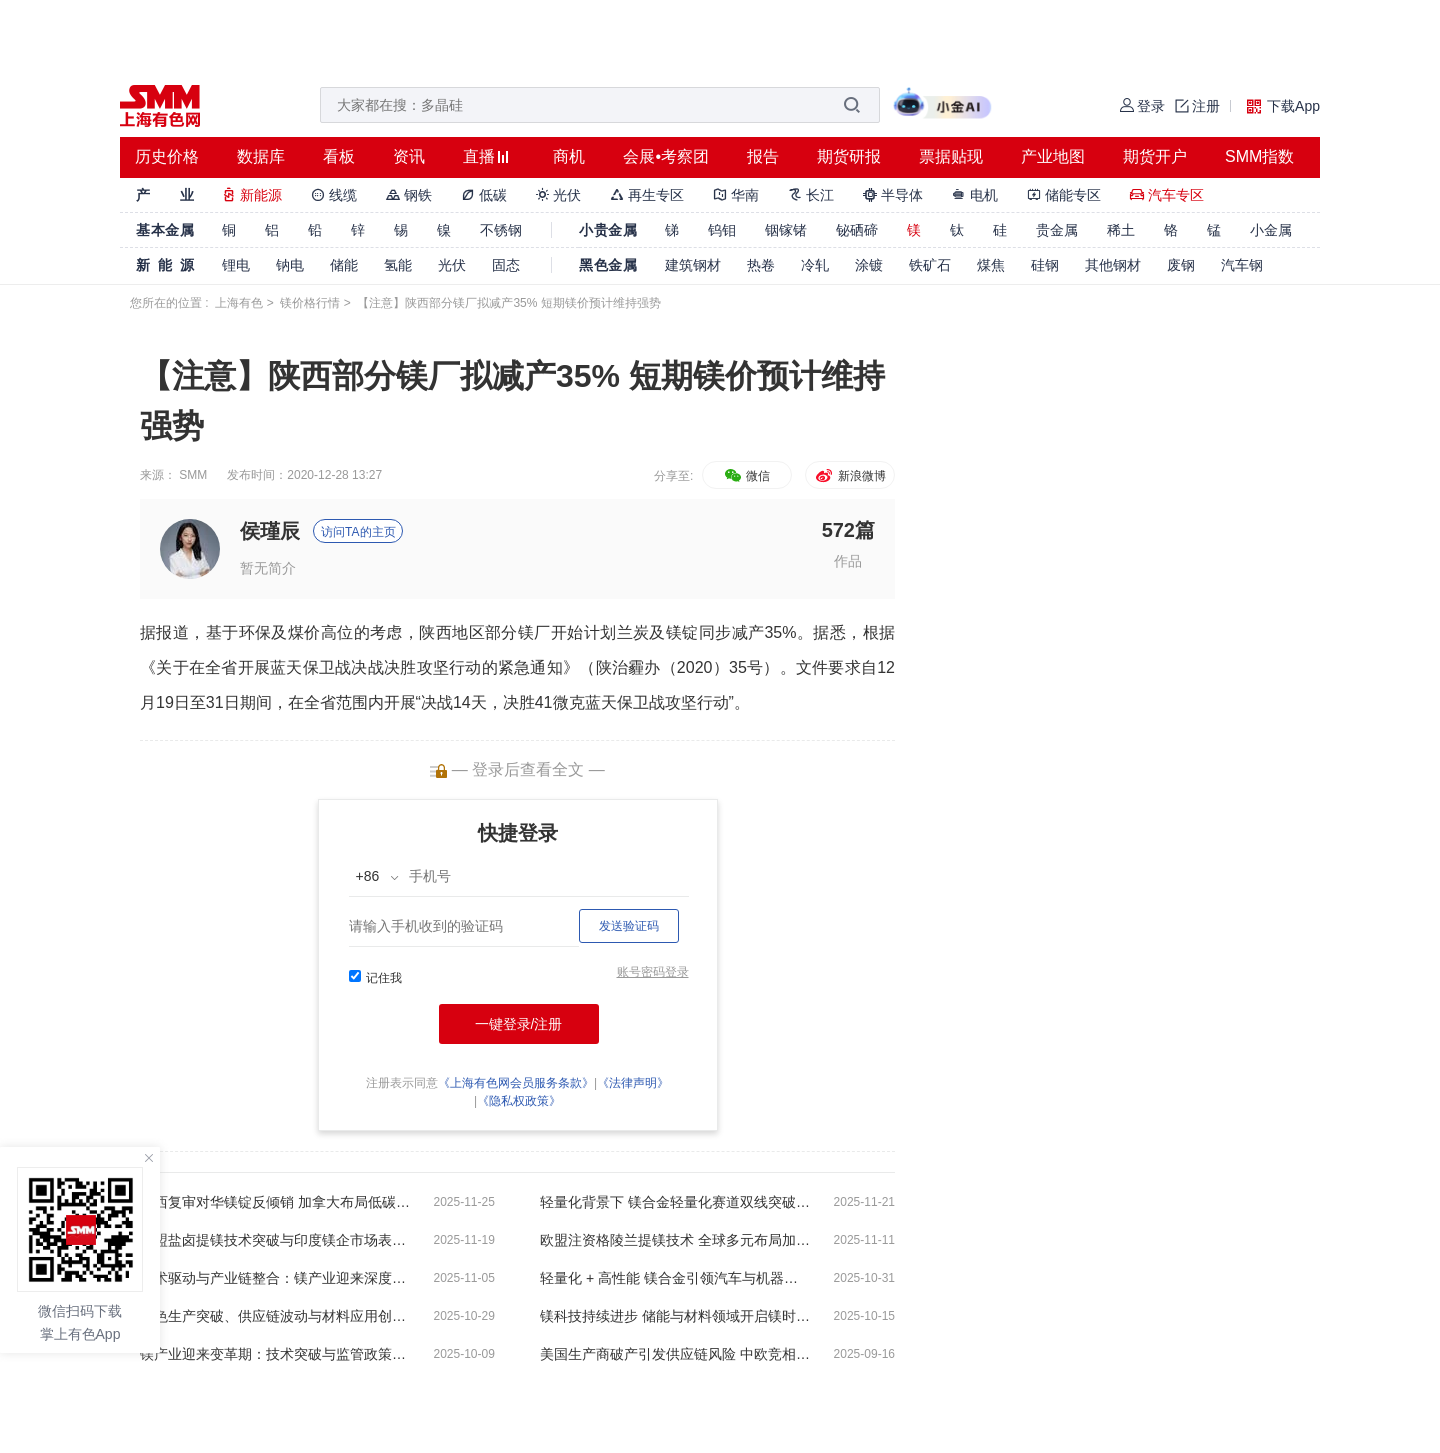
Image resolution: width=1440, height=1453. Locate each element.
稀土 (1121, 230)
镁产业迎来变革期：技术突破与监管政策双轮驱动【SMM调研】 (275, 1354)
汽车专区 (1167, 195)
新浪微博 (849, 476)
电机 (975, 195)
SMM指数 (1259, 156)
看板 (339, 156)
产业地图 (1053, 156)
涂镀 (869, 265)
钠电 (290, 265)
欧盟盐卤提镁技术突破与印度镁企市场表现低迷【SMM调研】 (275, 1240)
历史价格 (167, 156)
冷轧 (815, 265)
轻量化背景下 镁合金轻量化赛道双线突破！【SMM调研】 (675, 1202)
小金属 (1271, 230)
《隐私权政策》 (519, 1101)
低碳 (484, 195)
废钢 (1181, 265)
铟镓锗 (786, 230)
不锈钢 (501, 230)
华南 (736, 195)
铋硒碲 (857, 230)
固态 (506, 265)
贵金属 (1057, 230)
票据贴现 (951, 156)
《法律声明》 (633, 1083)
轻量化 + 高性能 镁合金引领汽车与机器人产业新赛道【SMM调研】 (675, 1278)
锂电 (236, 265)
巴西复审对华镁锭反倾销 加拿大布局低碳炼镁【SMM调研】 (275, 1202)
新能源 (252, 195)
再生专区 (647, 195)
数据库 (261, 156)
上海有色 (239, 303)
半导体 (893, 195)
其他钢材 (1113, 265)
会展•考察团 (666, 156)
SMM (193, 475)
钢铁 (409, 195)
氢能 (398, 265)
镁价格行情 (310, 303)
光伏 (559, 195)
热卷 (761, 265)
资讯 (409, 156)
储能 (344, 265)
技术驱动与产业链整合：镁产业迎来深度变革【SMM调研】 (275, 1278)
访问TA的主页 (358, 532)
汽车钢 (1242, 265)
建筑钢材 (693, 265)
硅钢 (1045, 265)
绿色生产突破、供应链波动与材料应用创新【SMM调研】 (275, 1316)
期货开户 (1155, 156)
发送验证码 (629, 926)
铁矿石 (930, 265)
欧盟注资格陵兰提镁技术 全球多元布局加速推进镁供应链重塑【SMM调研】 (675, 1240)
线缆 (334, 195)
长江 (811, 195)
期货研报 (849, 156)
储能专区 (1064, 195)
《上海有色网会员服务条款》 (516, 1083)
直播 (479, 156)
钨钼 (722, 230)
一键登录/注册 (519, 1024)
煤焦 (991, 265)
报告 (763, 156)
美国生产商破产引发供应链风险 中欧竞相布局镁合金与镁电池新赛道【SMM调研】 (675, 1354)
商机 (569, 156)
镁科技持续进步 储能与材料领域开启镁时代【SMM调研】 (675, 1316)
